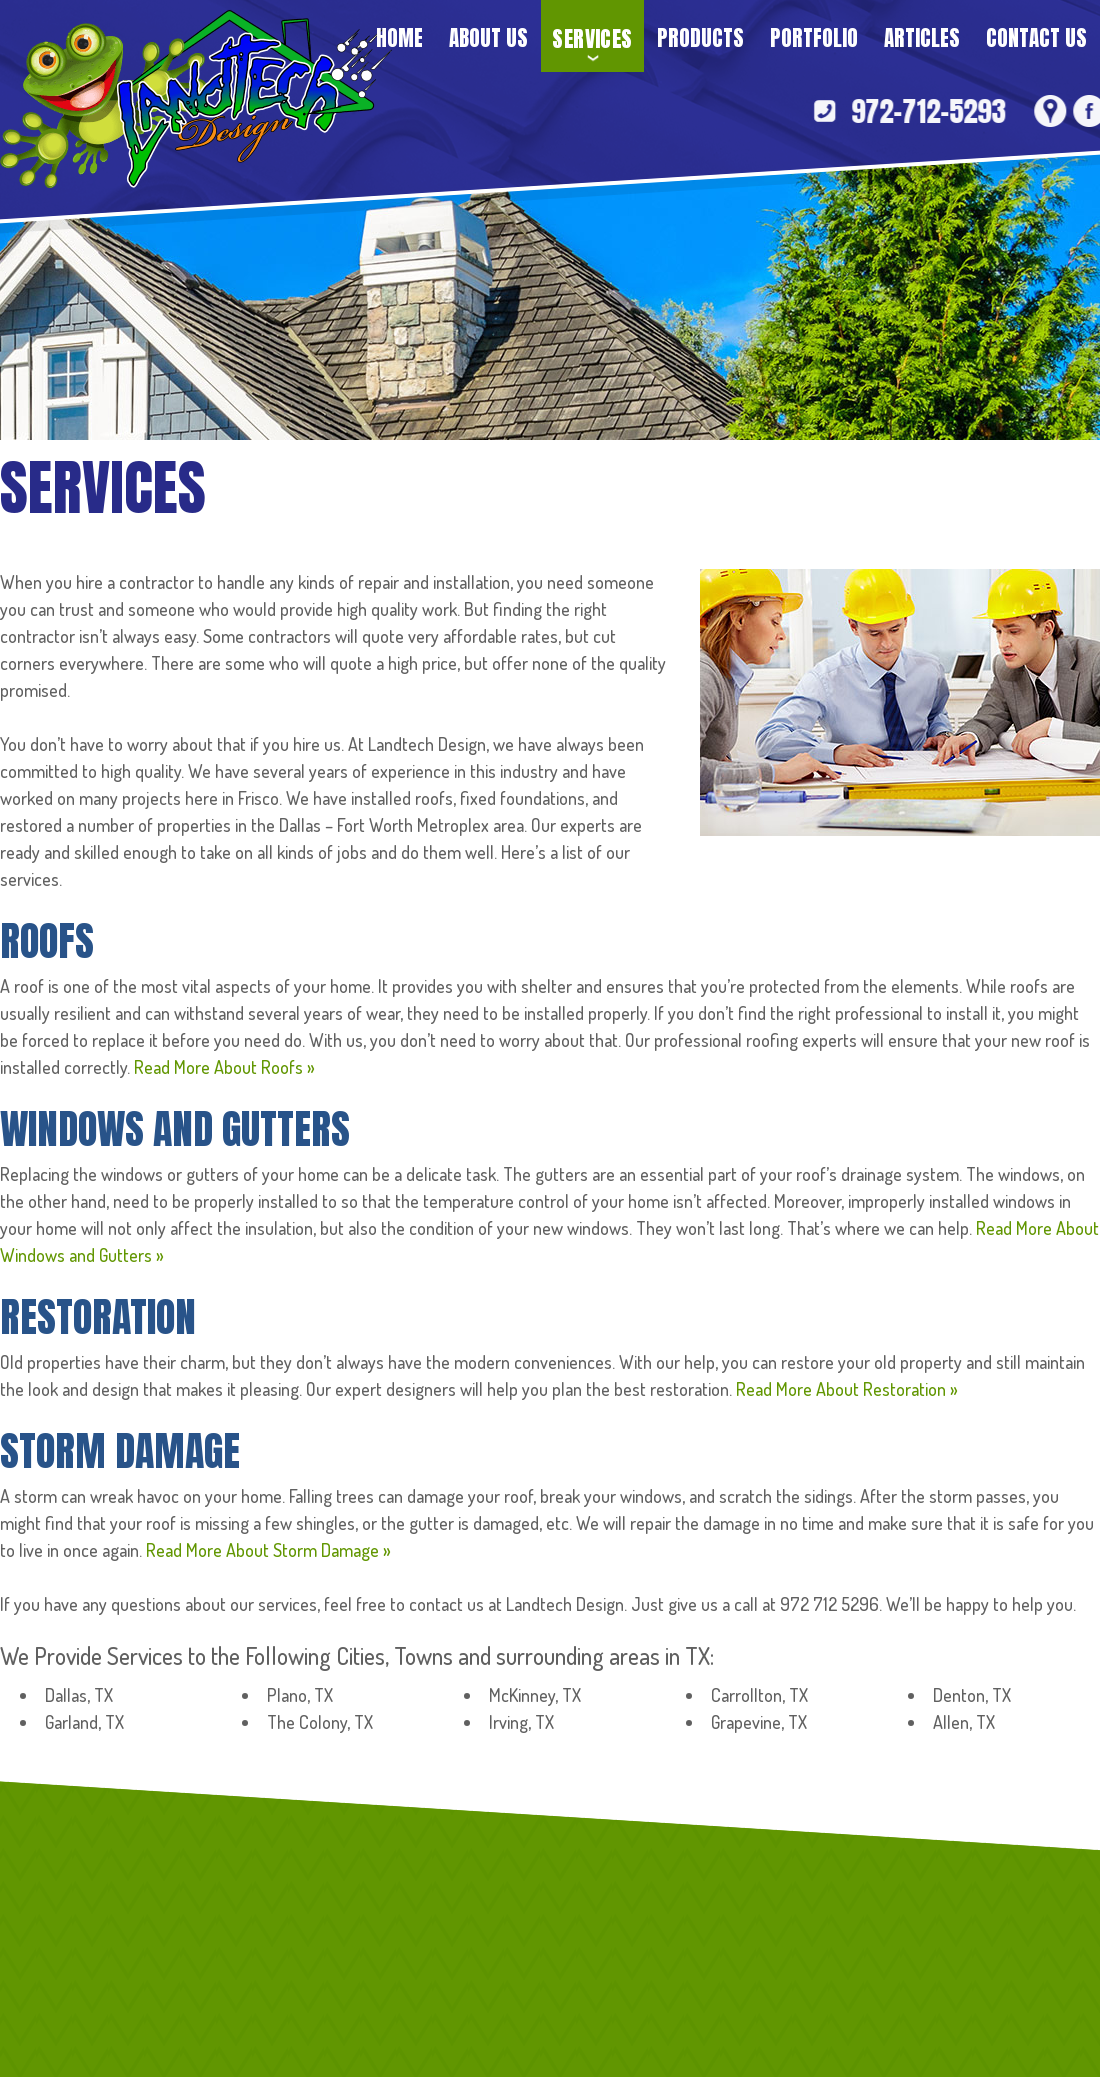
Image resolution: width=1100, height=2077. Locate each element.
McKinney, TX (535, 1695)
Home (399, 38)
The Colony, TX (320, 1722)
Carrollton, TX (759, 1695)
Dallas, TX (79, 1695)
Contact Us (1036, 38)
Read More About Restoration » (847, 1389)
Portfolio (814, 38)
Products (700, 38)
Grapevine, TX (759, 1722)
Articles (922, 38)
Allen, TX (964, 1722)
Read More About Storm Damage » (268, 1550)
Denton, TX (972, 1695)
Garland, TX (84, 1722)
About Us (488, 38)
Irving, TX (521, 1722)
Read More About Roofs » (224, 1067)
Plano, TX (300, 1695)
